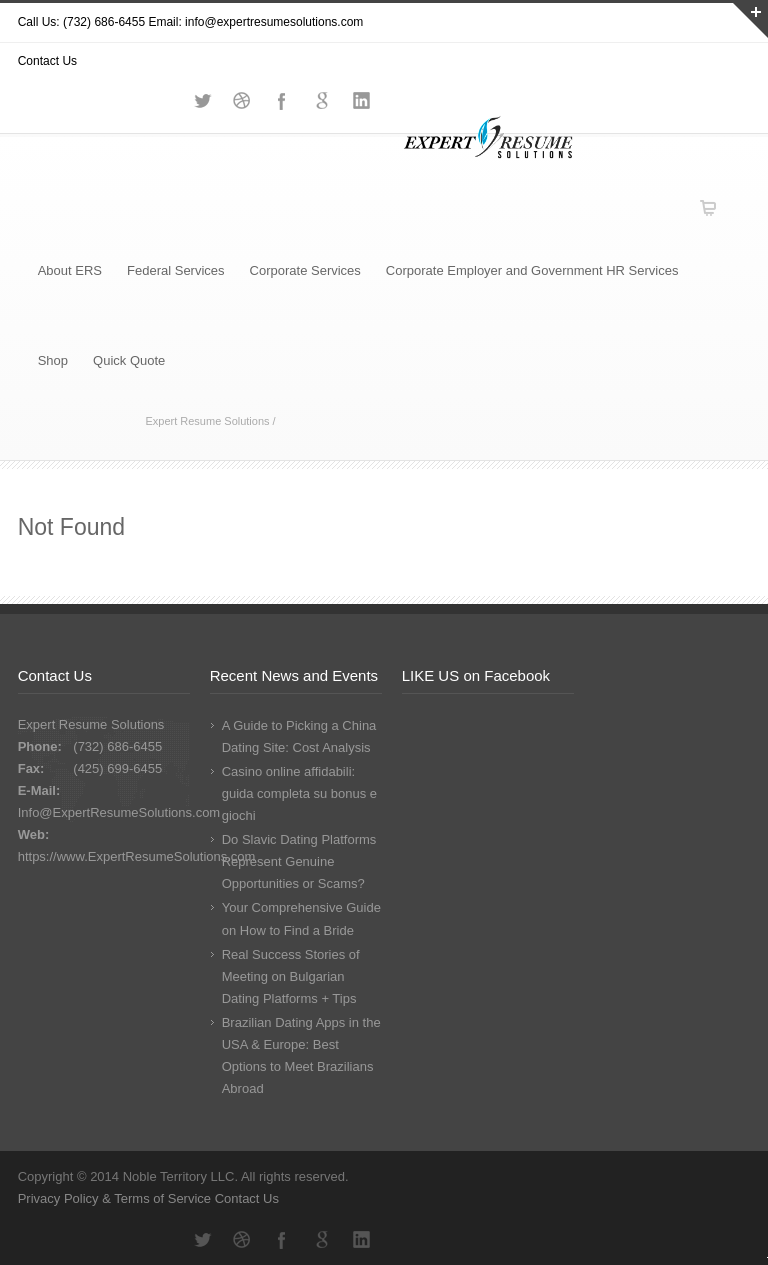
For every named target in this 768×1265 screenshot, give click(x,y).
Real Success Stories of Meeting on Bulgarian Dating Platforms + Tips (291, 976)
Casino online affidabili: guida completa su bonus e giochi (299, 793)
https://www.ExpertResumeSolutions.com (137, 856)
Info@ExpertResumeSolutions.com (119, 812)
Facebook (282, 1240)
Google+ (322, 1240)
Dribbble (242, 1240)
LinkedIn (362, 1240)
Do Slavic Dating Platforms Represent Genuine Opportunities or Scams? (299, 861)
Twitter (202, 1240)
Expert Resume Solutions (207, 421)
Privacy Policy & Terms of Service (116, 1198)
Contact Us (247, 1198)
